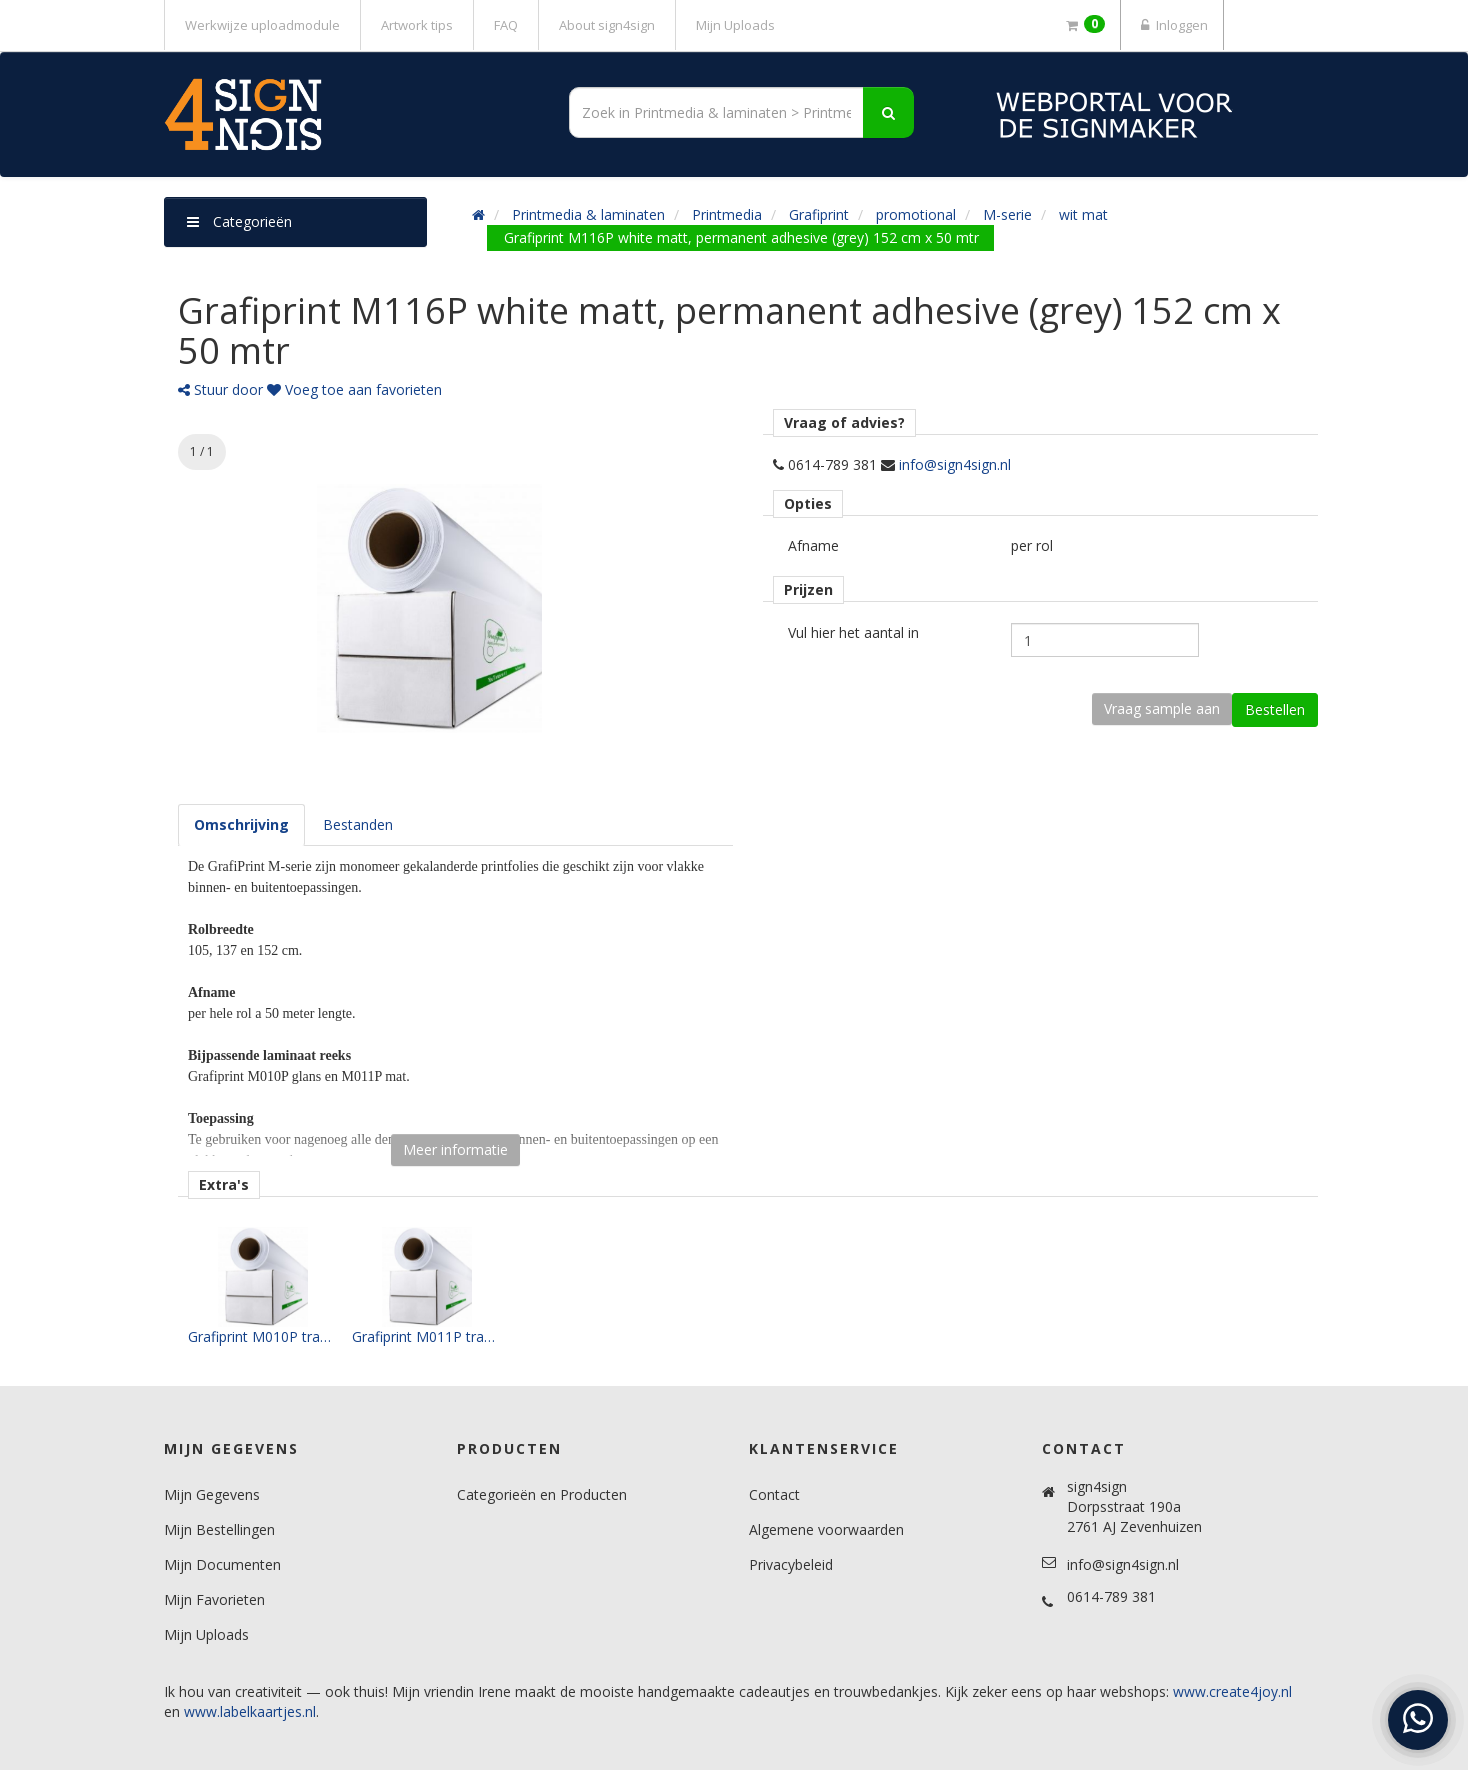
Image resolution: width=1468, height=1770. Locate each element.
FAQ (506, 25)
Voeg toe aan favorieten (354, 389)
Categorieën (239, 221)
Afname (813, 545)
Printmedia (727, 214)
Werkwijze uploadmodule (262, 25)
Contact (774, 1494)
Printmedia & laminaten (588, 214)
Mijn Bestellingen (219, 1529)
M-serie (1007, 214)
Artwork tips (417, 25)
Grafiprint (819, 214)
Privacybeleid (791, 1564)
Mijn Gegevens (212, 1494)
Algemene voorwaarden (826, 1529)
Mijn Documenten (222, 1564)
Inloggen (1172, 25)
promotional (916, 214)
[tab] (241, 825)
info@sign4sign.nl (955, 464)
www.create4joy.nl (1232, 1691)
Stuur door (220, 389)
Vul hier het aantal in (853, 632)
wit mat (1083, 214)
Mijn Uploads (735, 25)
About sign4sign (607, 25)
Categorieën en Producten (542, 1494)
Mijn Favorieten (214, 1599)
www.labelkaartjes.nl (250, 1711)
